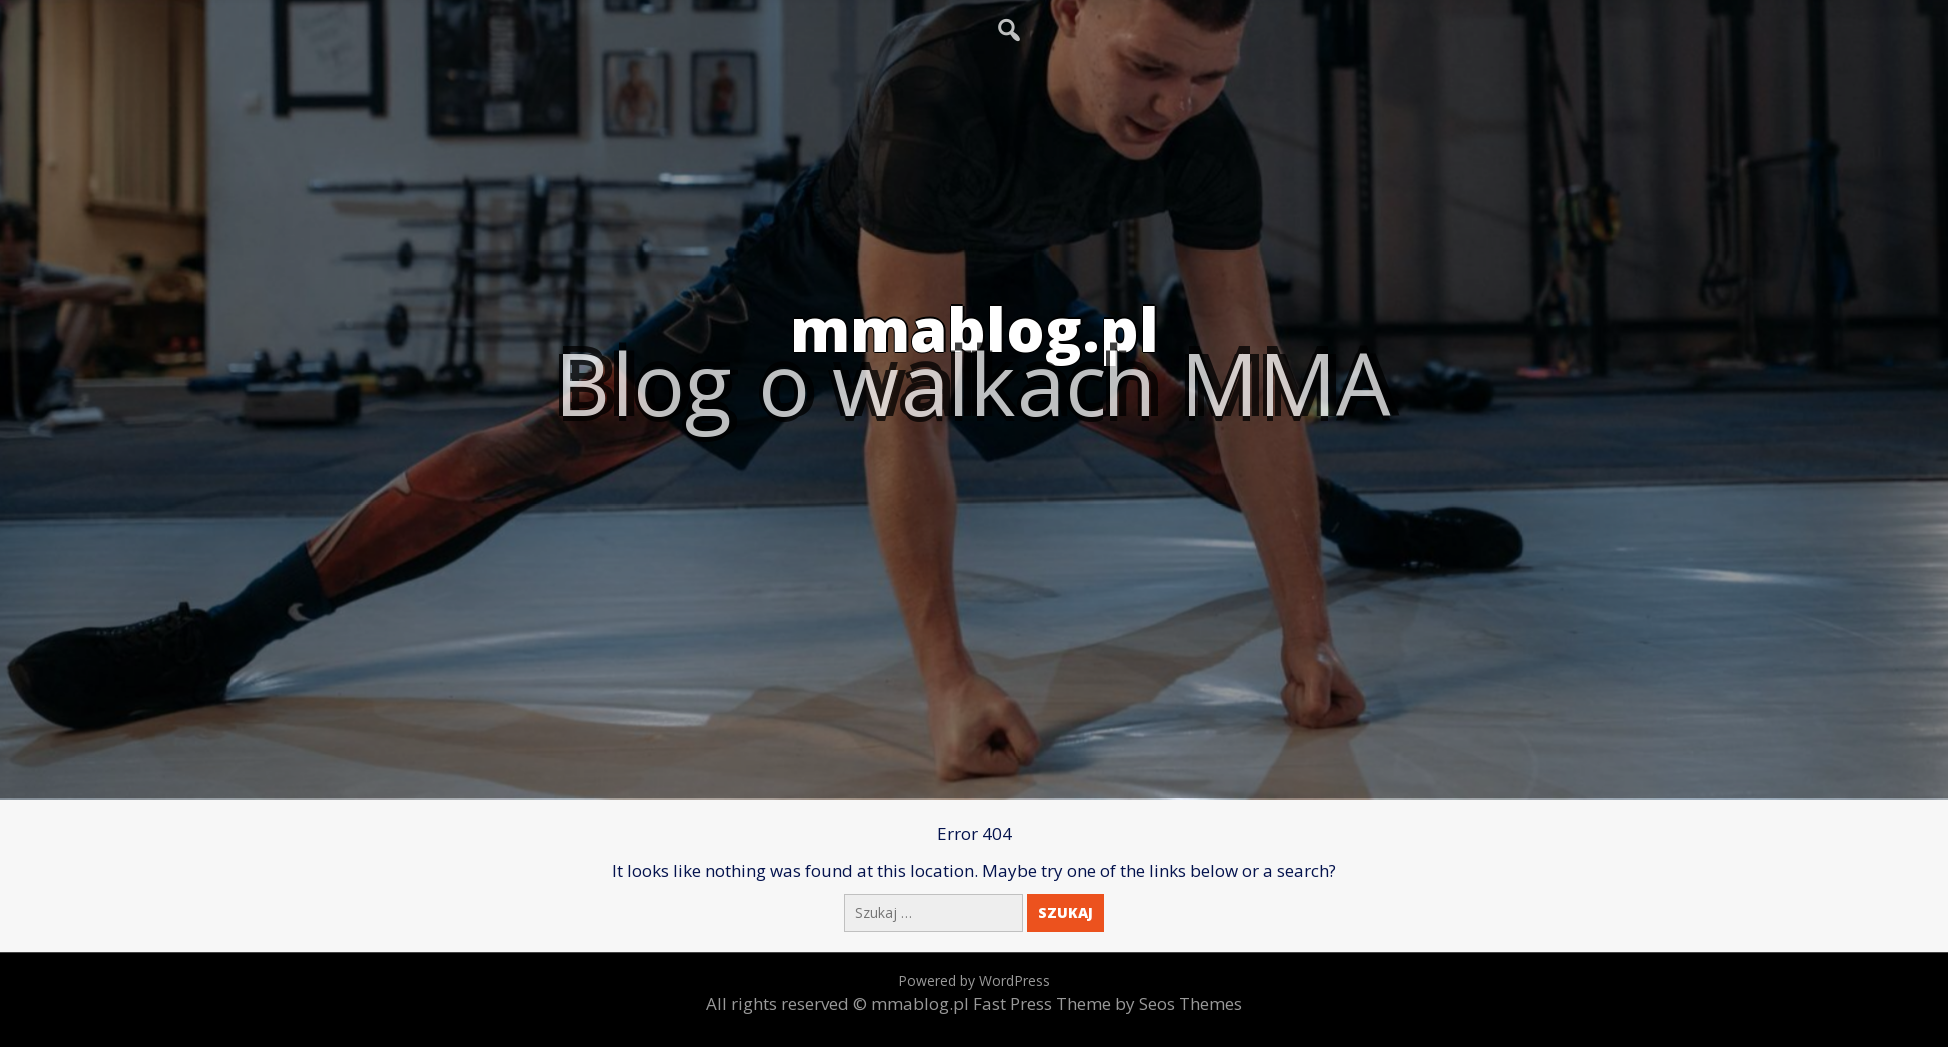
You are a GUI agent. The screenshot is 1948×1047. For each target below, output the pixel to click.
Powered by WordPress (974, 980)
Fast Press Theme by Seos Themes (1107, 1003)
